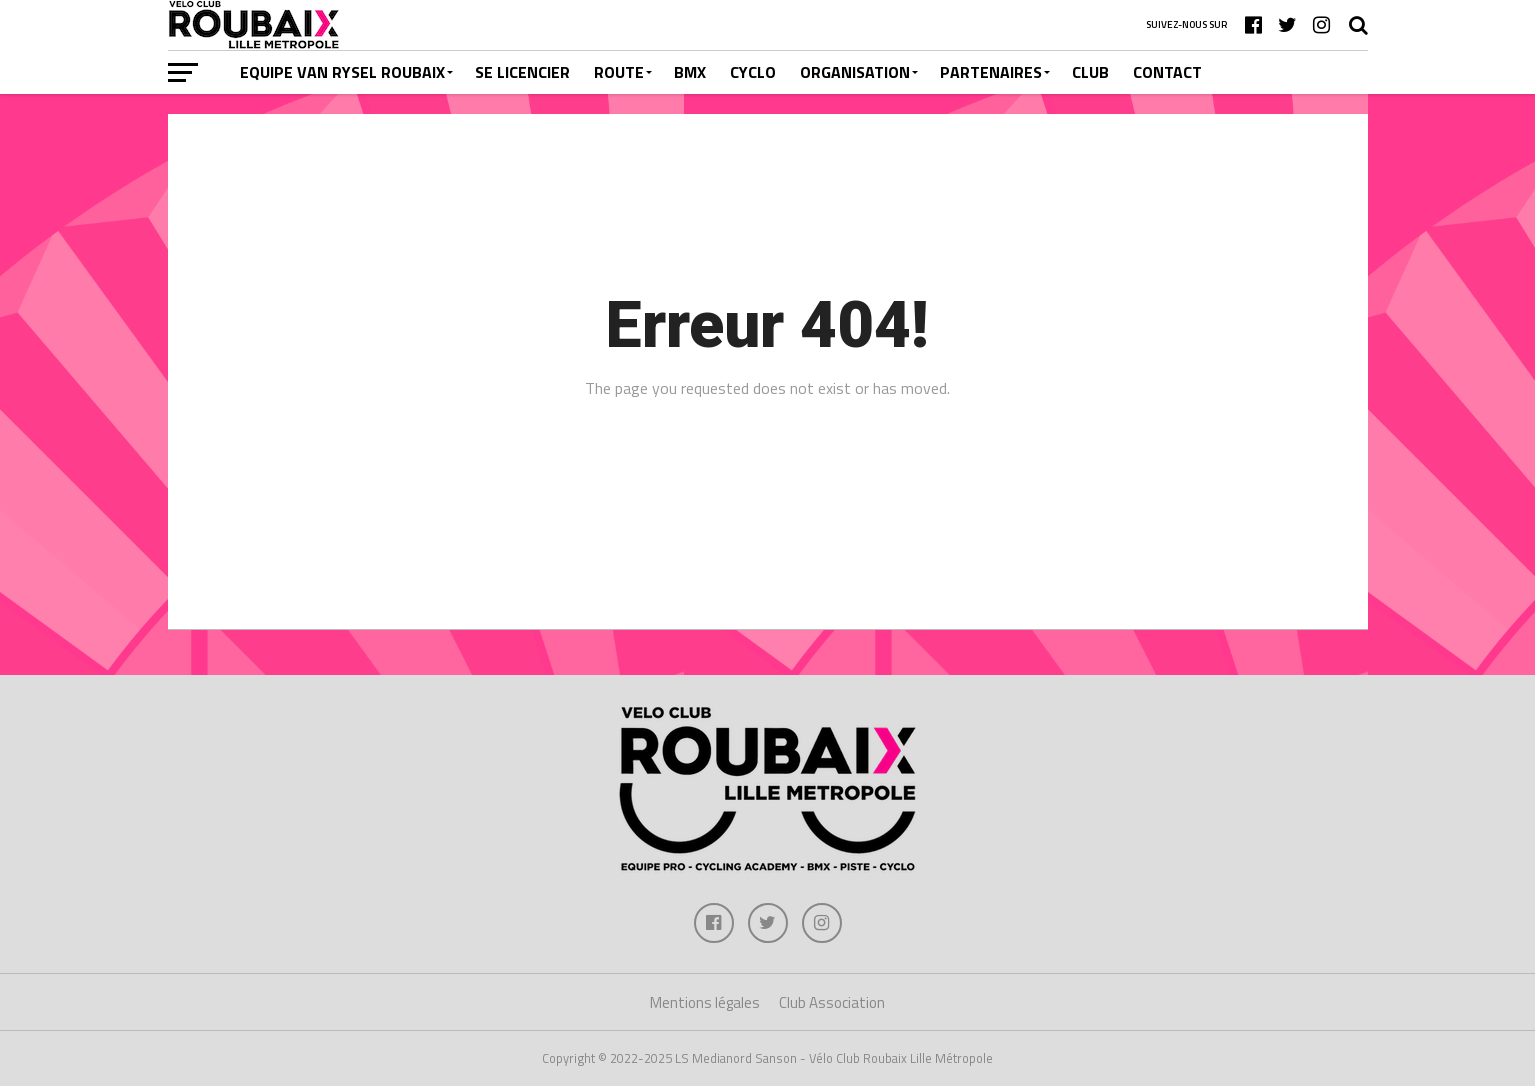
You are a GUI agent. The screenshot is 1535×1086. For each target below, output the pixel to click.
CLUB (1090, 72)
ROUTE (619, 72)
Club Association (832, 1002)
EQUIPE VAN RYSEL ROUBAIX (342, 72)
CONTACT (1167, 72)
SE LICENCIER (522, 72)
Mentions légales (705, 1002)
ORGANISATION (855, 72)
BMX (690, 72)
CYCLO (753, 72)
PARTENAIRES (991, 72)
